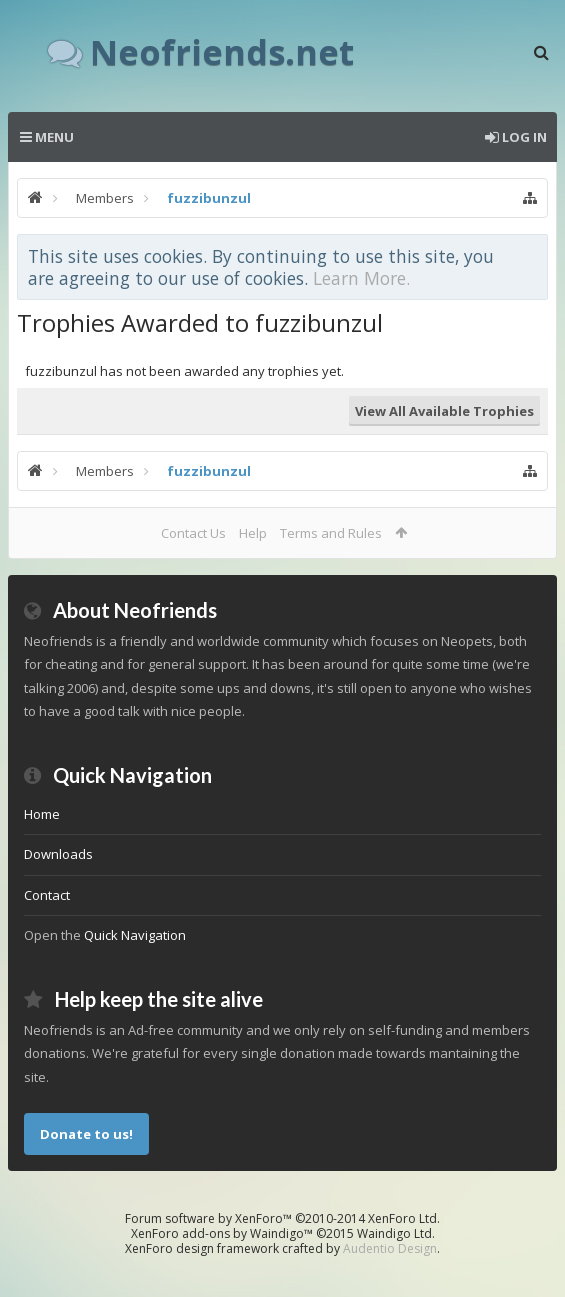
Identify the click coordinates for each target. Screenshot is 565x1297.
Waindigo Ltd (394, 1233)
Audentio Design (390, 1248)
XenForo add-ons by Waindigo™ (222, 1233)
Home (42, 814)
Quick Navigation (135, 935)
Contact (47, 895)
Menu (47, 137)
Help (253, 533)
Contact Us (193, 533)
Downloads (58, 854)
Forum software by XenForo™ (282, 1218)
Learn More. (361, 278)
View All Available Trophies (444, 411)
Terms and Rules (331, 533)
